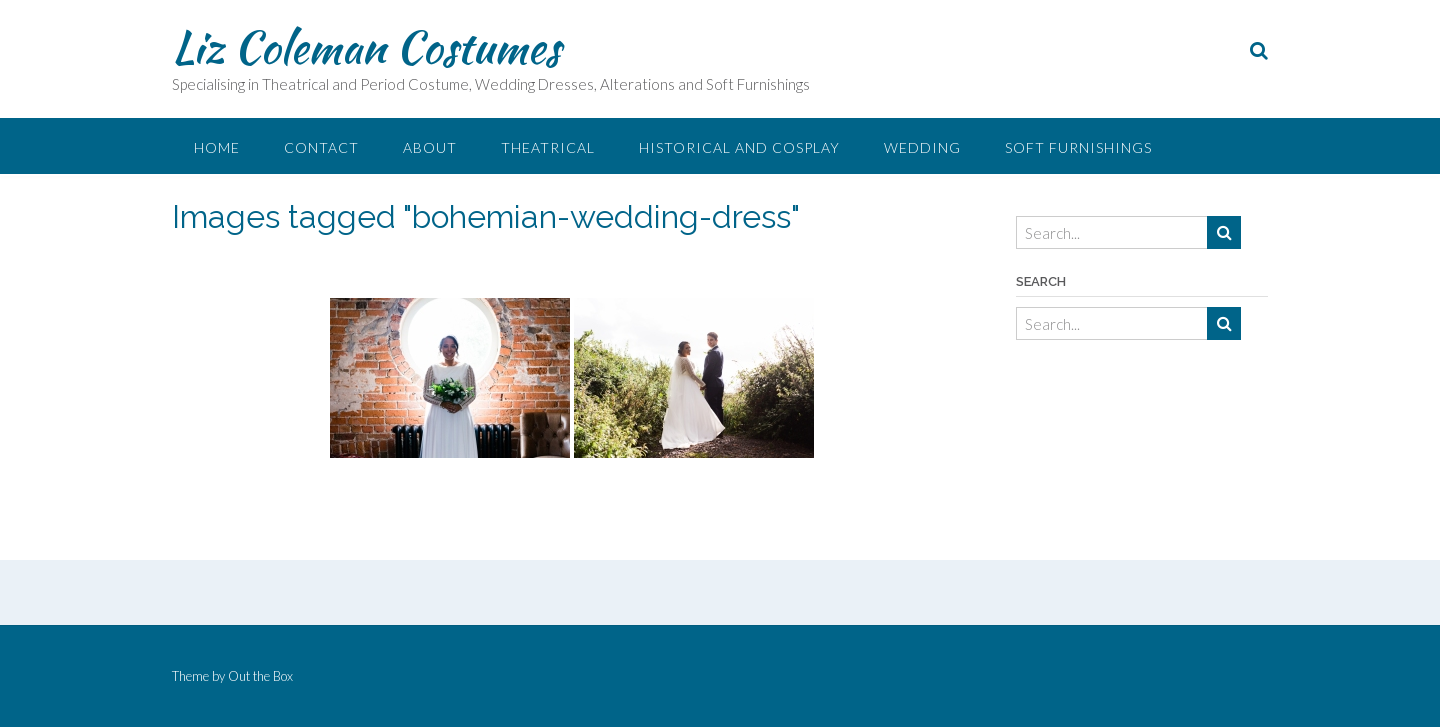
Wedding (922, 147)
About (430, 147)
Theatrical (548, 147)
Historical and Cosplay (739, 147)
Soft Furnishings (1078, 147)
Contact (321, 147)
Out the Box (260, 676)
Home (217, 147)
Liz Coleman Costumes (366, 47)
